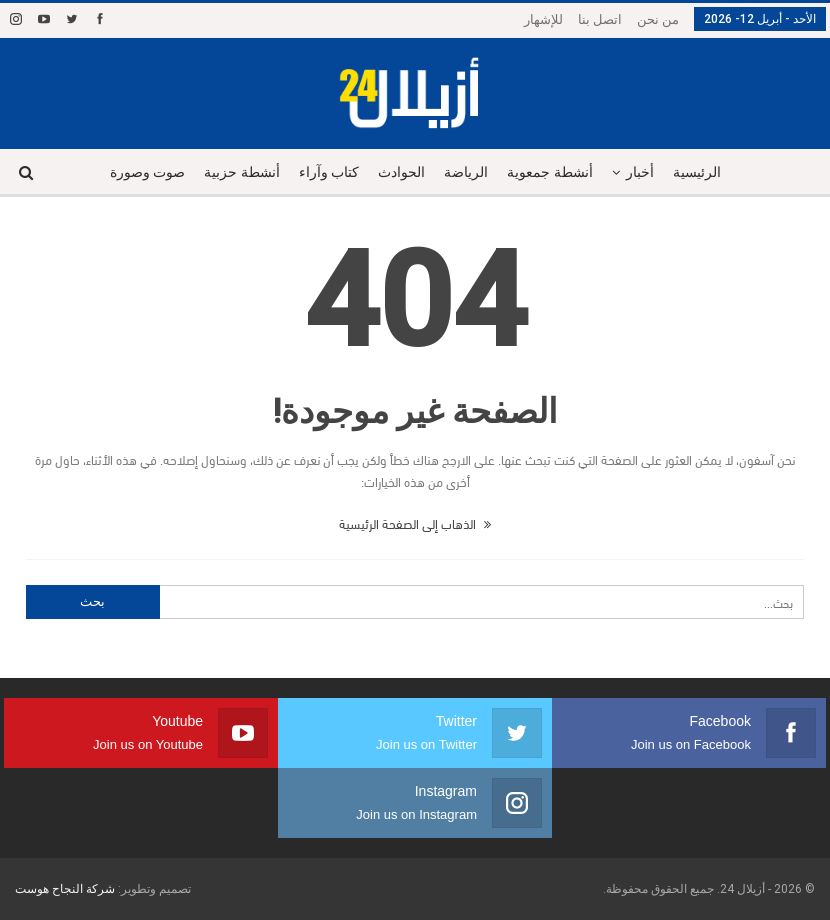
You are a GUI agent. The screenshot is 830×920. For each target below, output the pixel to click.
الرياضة (466, 172)
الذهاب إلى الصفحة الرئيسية (415, 523)
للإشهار (543, 19)
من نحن (658, 19)
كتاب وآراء (329, 172)
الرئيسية (697, 172)
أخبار (640, 172)
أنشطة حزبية (242, 172)
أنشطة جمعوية (550, 172)
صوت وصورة (148, 172)
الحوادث (401, 172)
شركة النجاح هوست (65, 889)
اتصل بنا (600, 19)
